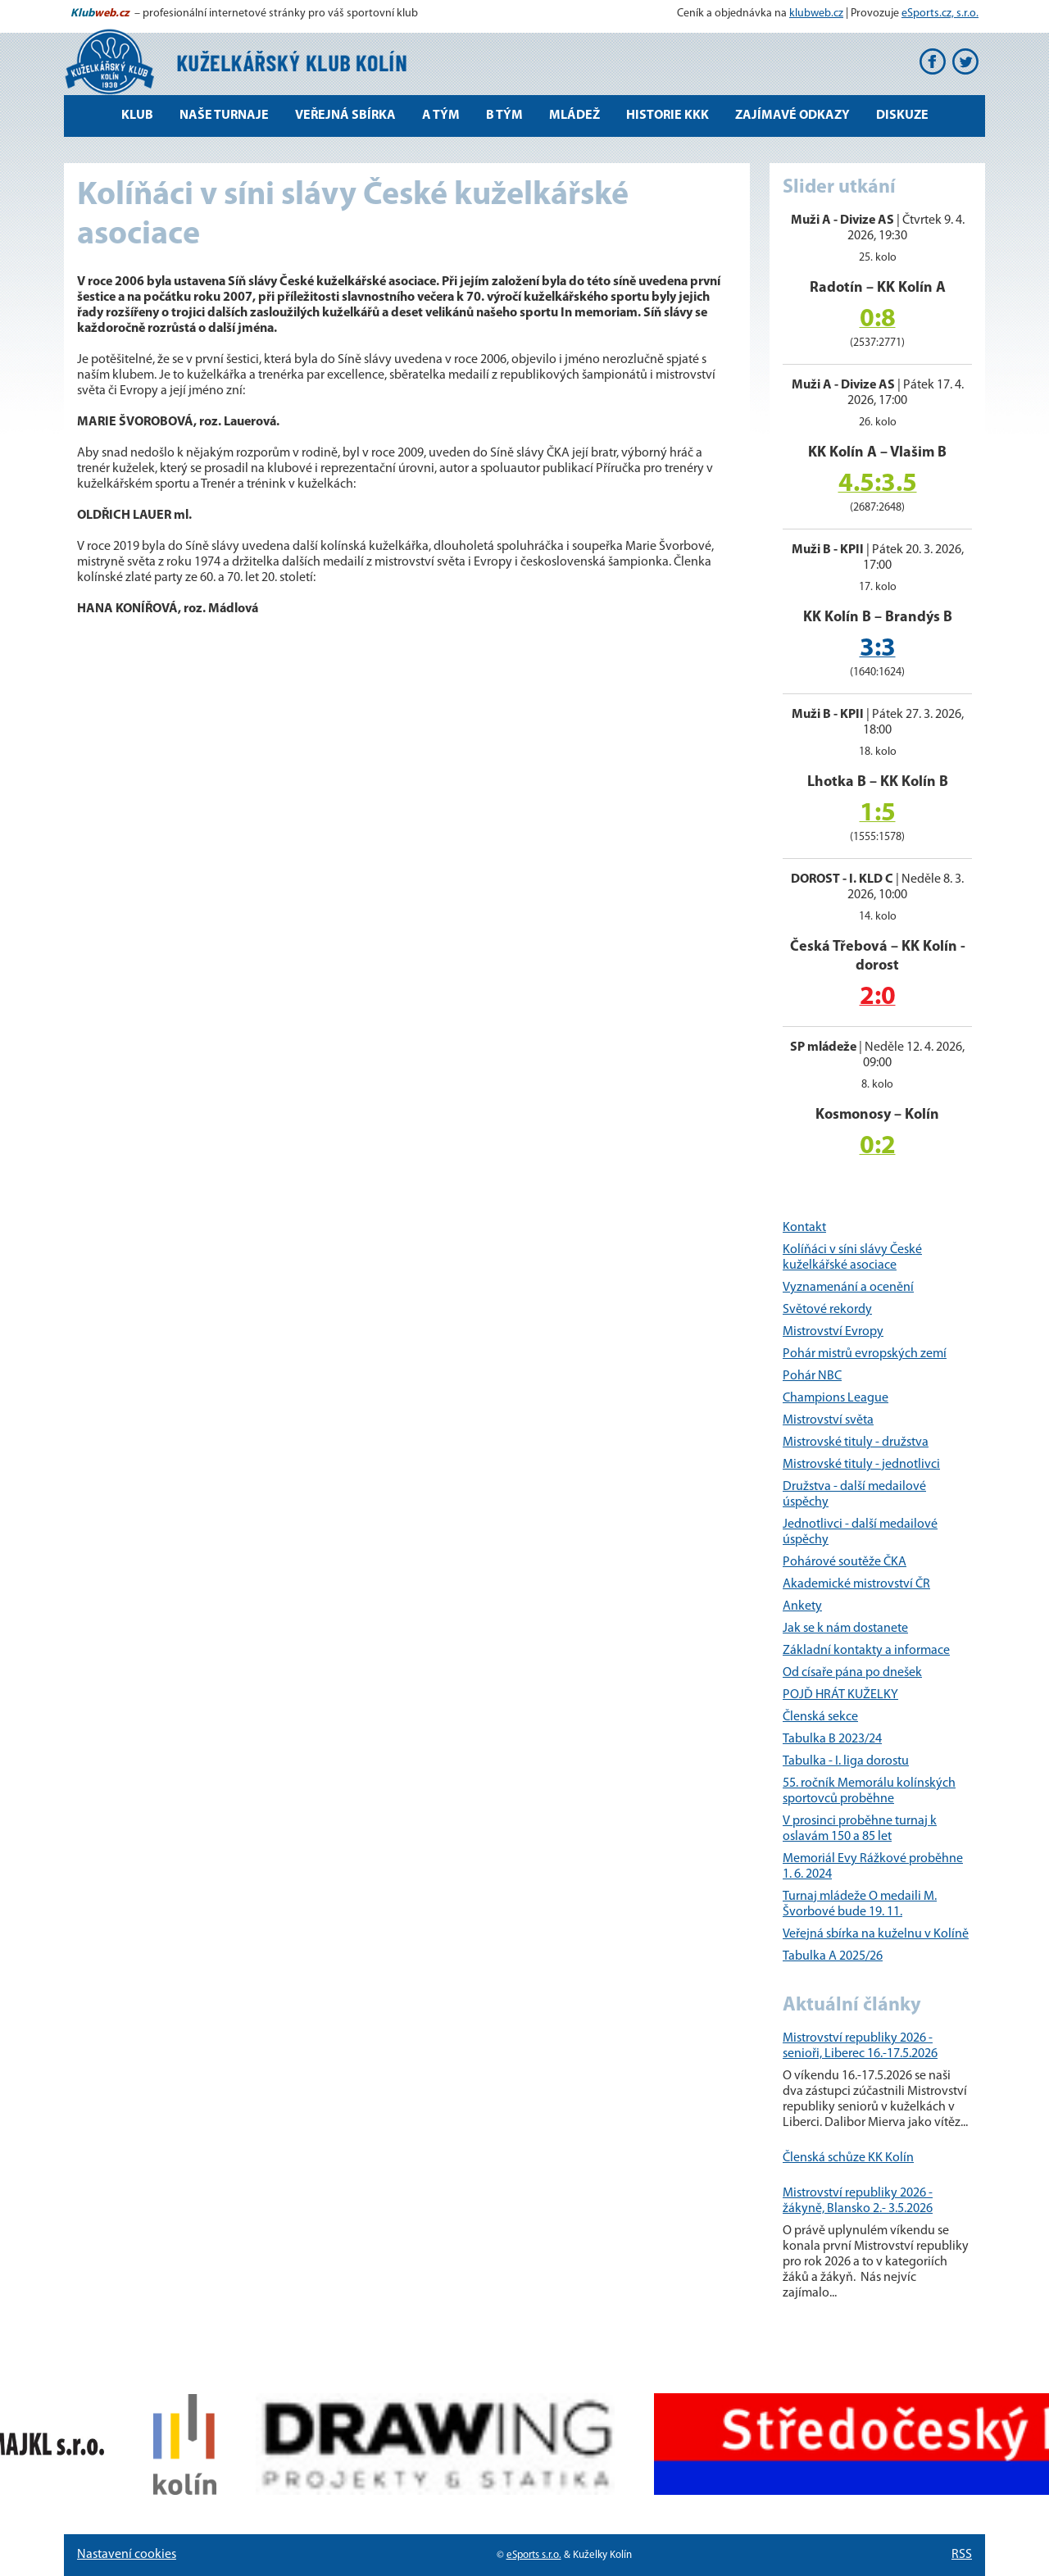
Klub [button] (137, 115)
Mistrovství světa (828, 1420)
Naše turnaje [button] (224, 115)
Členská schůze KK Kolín (848, 2158)
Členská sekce (820, 1717)
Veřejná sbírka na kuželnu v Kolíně (876, 1934)
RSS (961, 2554)
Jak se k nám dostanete (845, 1628)
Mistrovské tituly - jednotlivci (861, 1464)
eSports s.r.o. (533, 2555)
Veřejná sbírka (345, 115)
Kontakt (804, 1227)
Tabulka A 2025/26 (833, 1956)
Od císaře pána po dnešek (852, 1672)
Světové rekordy (827, 1309)
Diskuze (902, 115)
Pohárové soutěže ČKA (844, 1562)
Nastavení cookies (126, 2554)
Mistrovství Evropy (833, 1331)
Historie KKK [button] (667, 115)
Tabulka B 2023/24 (832, 1739)
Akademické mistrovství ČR (856, 1584)
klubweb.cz (816, 13)
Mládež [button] (574, 115)
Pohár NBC (812, 1376)
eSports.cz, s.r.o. (940, 13)
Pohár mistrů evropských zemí (865, 1354)
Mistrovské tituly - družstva (856, 1442)
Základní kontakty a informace (866, 1650)
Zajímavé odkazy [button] (792, 115)
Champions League (835, 1398)
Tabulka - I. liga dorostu (846, 1761)
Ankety (802, 1606)
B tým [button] (504, 115)
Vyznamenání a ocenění (848, 1287)
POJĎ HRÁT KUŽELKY (840, 1694)
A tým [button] (441, 115)
